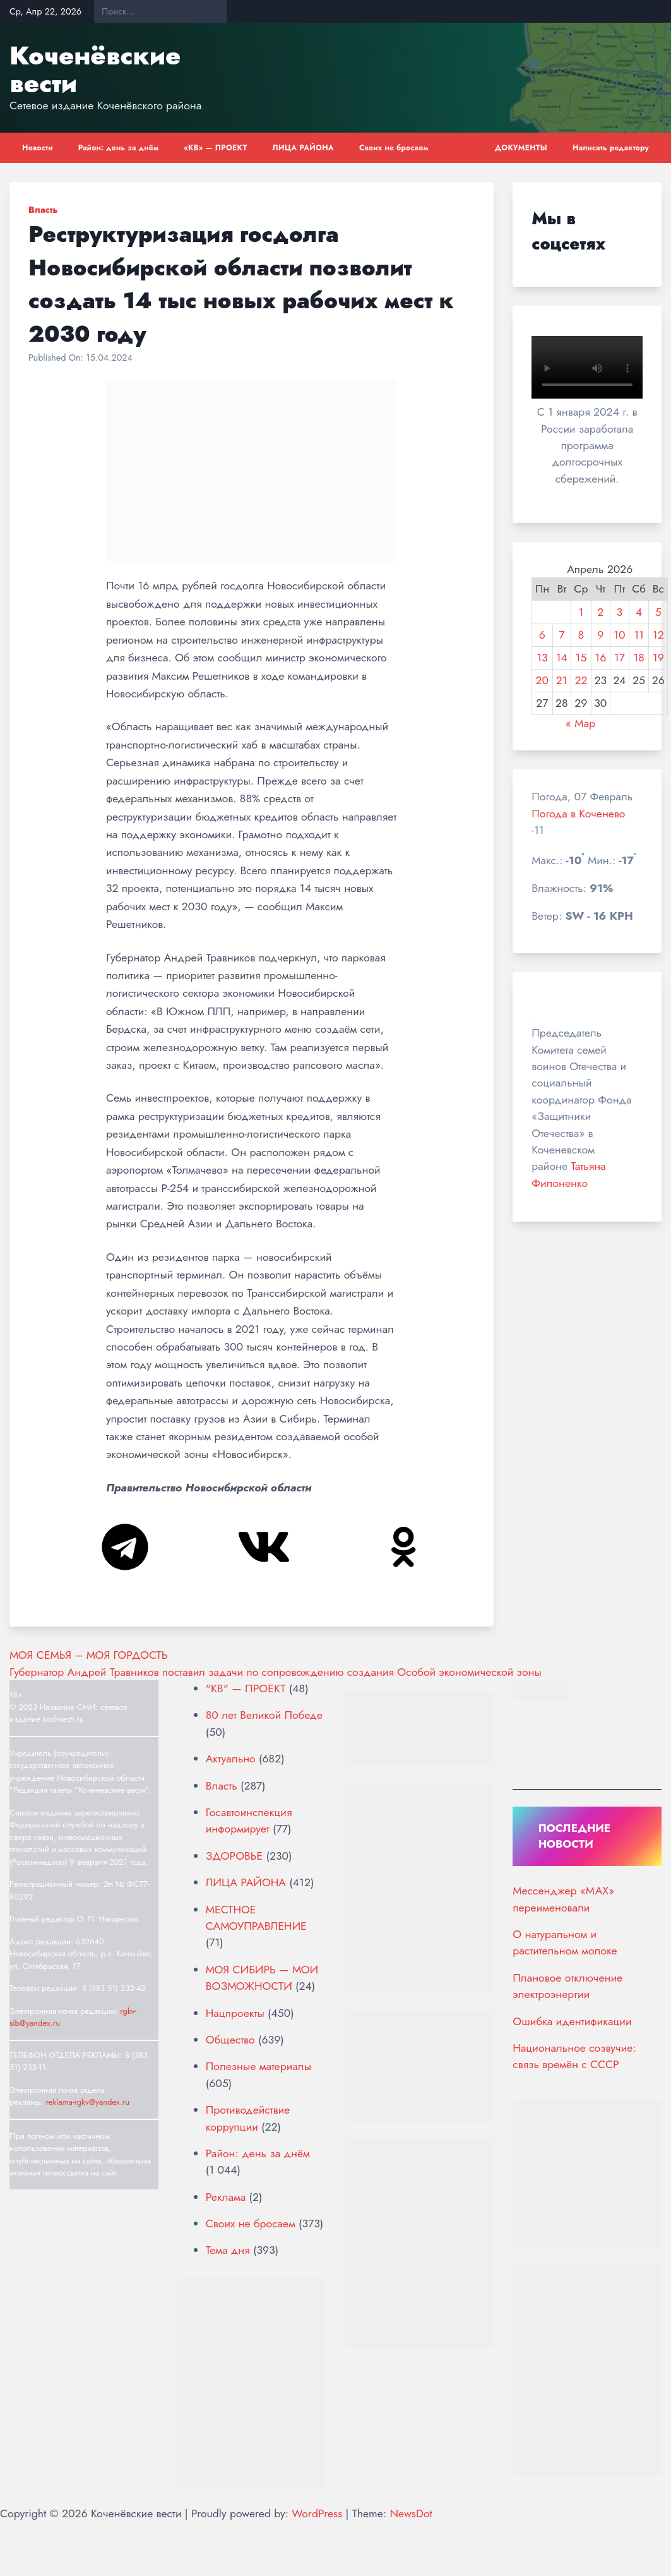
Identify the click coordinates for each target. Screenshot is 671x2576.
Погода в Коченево (578, 813)
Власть (43, 209)
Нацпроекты (235, 2013)
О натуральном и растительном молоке (565, 1942)
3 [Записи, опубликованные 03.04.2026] (620, 612)
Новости (37, 147)
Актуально (231, 1758)
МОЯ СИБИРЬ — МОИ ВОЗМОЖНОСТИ (262, 1977)
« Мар (580, 723)
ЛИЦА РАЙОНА (303, 147)
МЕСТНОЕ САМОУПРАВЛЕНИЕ (256, 1917)
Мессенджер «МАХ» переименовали (563, 1898)
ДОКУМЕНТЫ (521, 147)
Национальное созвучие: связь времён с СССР (574, 2056)
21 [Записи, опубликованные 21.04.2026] (561, 680)
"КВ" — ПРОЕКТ (246, 1688)
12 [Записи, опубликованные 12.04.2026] (658, 635)
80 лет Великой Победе (264, 1715)
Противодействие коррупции (248, 2118)
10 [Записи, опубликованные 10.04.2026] (619, 635)
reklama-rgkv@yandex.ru (87, 2102)
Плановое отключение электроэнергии (567, 1986)
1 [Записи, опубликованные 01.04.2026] (580, 612)
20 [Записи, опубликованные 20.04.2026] (542, 680)
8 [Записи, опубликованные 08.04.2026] (581, 635)
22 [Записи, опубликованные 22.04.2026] (580, 680)
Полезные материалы (258, 2066)
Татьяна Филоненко (568, 1174)
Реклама (226, 2197)
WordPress (317, 2513)
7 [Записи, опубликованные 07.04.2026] (561, 635)
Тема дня (228, 2250)
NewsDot (410, 2513)
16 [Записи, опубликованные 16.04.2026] (600, 657)
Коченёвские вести (95, 69)
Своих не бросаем (394, 147)
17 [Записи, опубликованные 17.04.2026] (619, 657)
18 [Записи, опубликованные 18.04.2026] (638, 657)
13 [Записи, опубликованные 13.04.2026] (542, 657)
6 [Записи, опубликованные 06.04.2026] (542, 635)
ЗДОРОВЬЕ (234, 1856)
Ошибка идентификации (572, 2021)
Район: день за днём (118, 147)
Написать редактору (611, 147)
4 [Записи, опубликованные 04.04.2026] (639, 612)
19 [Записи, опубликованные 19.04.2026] (658, 657)
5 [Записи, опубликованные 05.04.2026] (658, 612)
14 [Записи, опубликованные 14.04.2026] (561, 657)
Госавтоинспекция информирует (249, 1820)
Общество (230, 2039)
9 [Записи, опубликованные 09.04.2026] (600, 635)
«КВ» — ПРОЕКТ (215, 147)
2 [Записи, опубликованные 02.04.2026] (600, 612)
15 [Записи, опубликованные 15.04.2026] (580, 657)
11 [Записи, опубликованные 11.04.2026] (639, 635)
